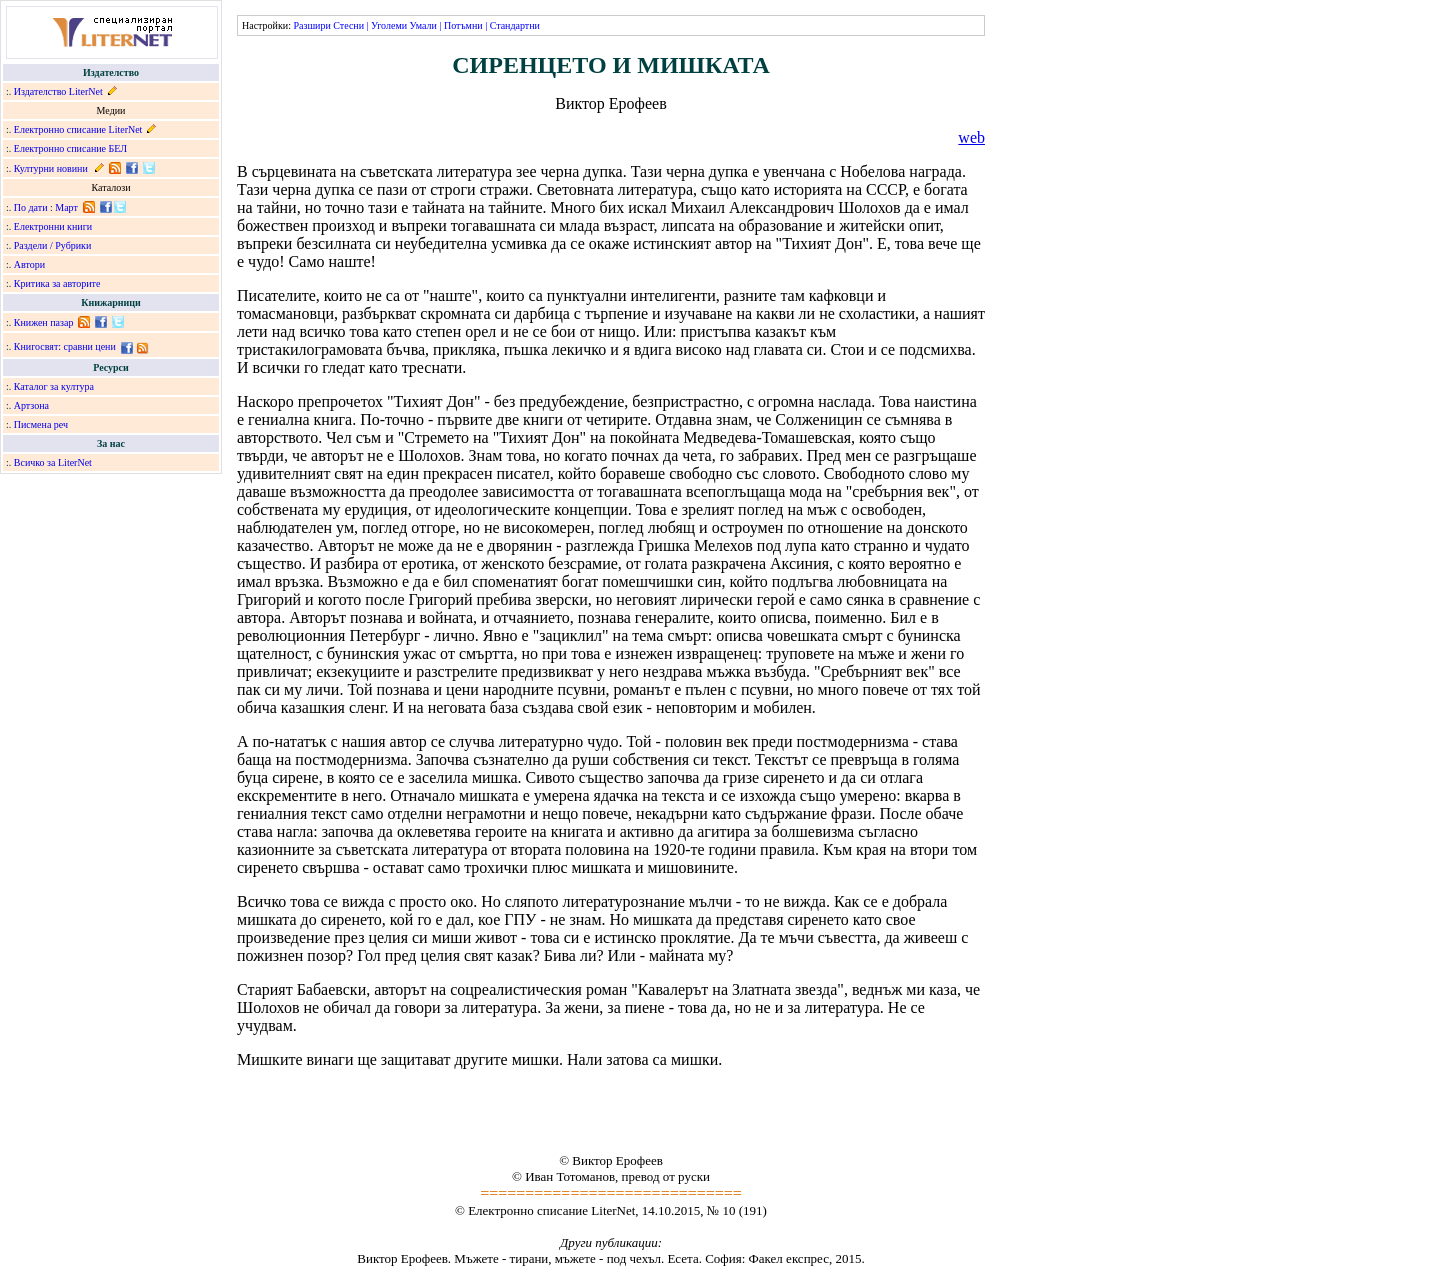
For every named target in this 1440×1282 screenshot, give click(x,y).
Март (66, 207)
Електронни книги (53, 226)
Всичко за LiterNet (53, 462)
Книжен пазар (44, 322)
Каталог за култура (54, 386)
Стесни (348, 25)
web (971, 137)
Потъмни (463, 25)
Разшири (311, 25)
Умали (423, 25)
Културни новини (51, 168)
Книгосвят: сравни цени (65, 346)
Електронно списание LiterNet (78, 129)
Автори (29, 264)
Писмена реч (41, 424)
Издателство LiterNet (58, 91)
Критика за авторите (57, 283)
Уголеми (389, 25)
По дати (31, 207)
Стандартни (515, 25)
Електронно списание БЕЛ (70, 148)
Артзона (31, 405)
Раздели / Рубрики (53, 245)
